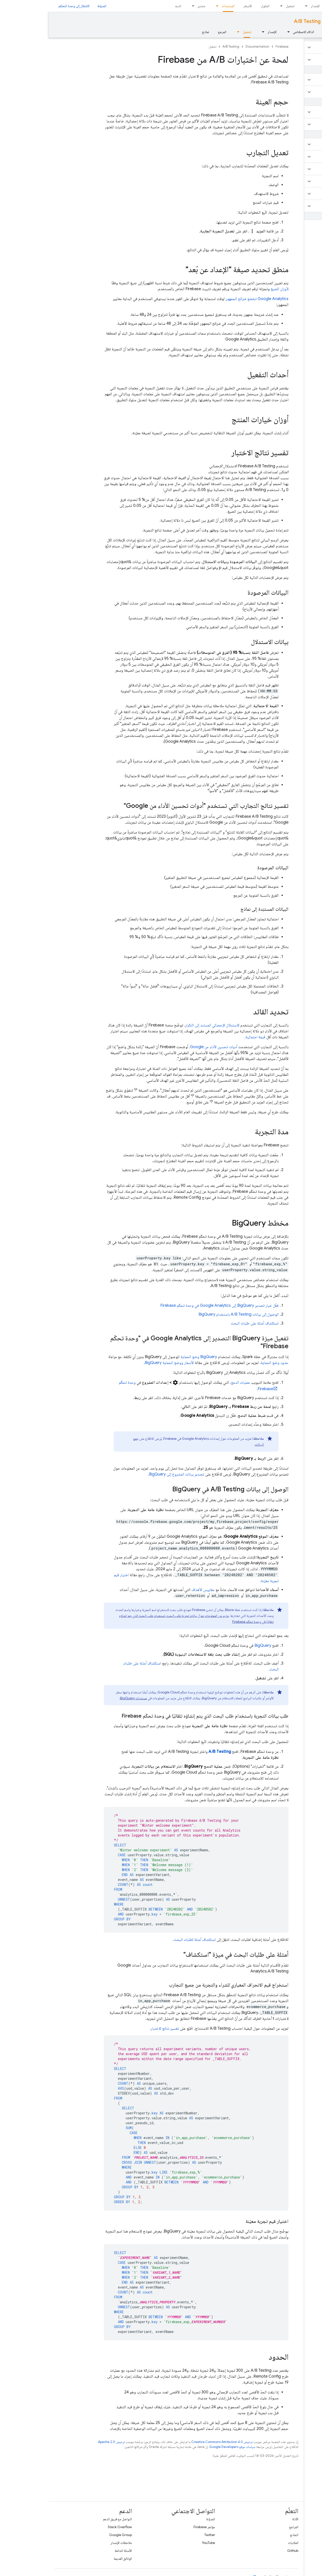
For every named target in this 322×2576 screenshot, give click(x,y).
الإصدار (266, 6)
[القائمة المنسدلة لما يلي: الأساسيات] (276, 32)
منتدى (153, 6)
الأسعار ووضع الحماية (120, 1362)
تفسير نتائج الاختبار (116, 2028)
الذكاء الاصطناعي (255, 32)
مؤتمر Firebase (155, 2527)
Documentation (298, 21)
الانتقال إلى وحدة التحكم (25, 6)
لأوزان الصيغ (231, 288)
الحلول (216, 6)
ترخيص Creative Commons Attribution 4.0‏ (173, 2442)
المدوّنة (53, 6)
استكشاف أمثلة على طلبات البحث (206, 1323)
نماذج (157, 32)
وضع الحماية (150, 1356)
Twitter (161, 2535)
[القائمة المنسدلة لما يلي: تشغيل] (231, 6)
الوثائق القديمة (74, 2558)
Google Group (72, 2535)
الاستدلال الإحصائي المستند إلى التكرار (164, 1025)
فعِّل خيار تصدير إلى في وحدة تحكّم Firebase (171, 1305)
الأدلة (247, 2519)
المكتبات (244, 2542)
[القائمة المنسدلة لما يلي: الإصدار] (256, 6)
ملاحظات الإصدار (72, 2542)
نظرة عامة (310, 32)
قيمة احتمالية (207, 1037)
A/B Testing (258, 21)
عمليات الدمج (191, 1382)
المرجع (173, 32)
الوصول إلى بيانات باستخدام (190, 1314)
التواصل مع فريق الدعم (68, 2519)
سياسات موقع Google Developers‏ (184, 2447)
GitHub (244, 2550)
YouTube (159, 2542)
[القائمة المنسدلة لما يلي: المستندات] (167, 6)
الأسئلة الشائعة (74, 2550)
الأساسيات (288, 32)
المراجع (245, 2527)
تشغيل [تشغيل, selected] (198, 32)
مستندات (85, 1698)
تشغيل (241, 6)
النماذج (245, 2535)
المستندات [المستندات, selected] (179, 6)
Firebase (233, 46)
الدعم (129, 6)
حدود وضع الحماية (226, 1362)
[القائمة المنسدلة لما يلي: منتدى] (143, 6)
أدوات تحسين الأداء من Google (165, 1046)
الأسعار (199, 6)
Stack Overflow (71, 2527)
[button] (293, 47)
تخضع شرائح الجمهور (208, 298)
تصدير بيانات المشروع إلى (128, 1474)
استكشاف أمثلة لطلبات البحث (146, 1939)
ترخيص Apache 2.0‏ (63, 2442)
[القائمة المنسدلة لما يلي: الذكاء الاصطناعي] (238, 32)
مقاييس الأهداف (154, 1589)
